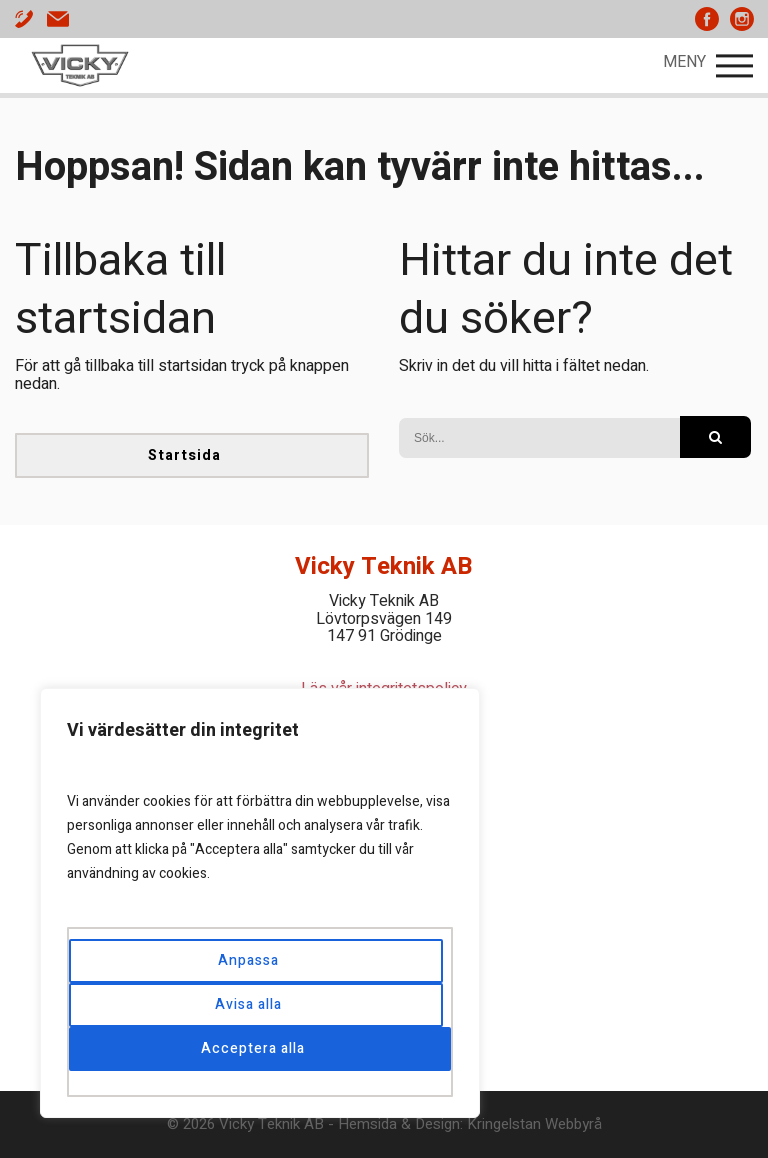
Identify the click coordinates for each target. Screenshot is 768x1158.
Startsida (184, 455)
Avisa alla (248, 1004)
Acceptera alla (253, 1048)
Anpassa (248, 960)
